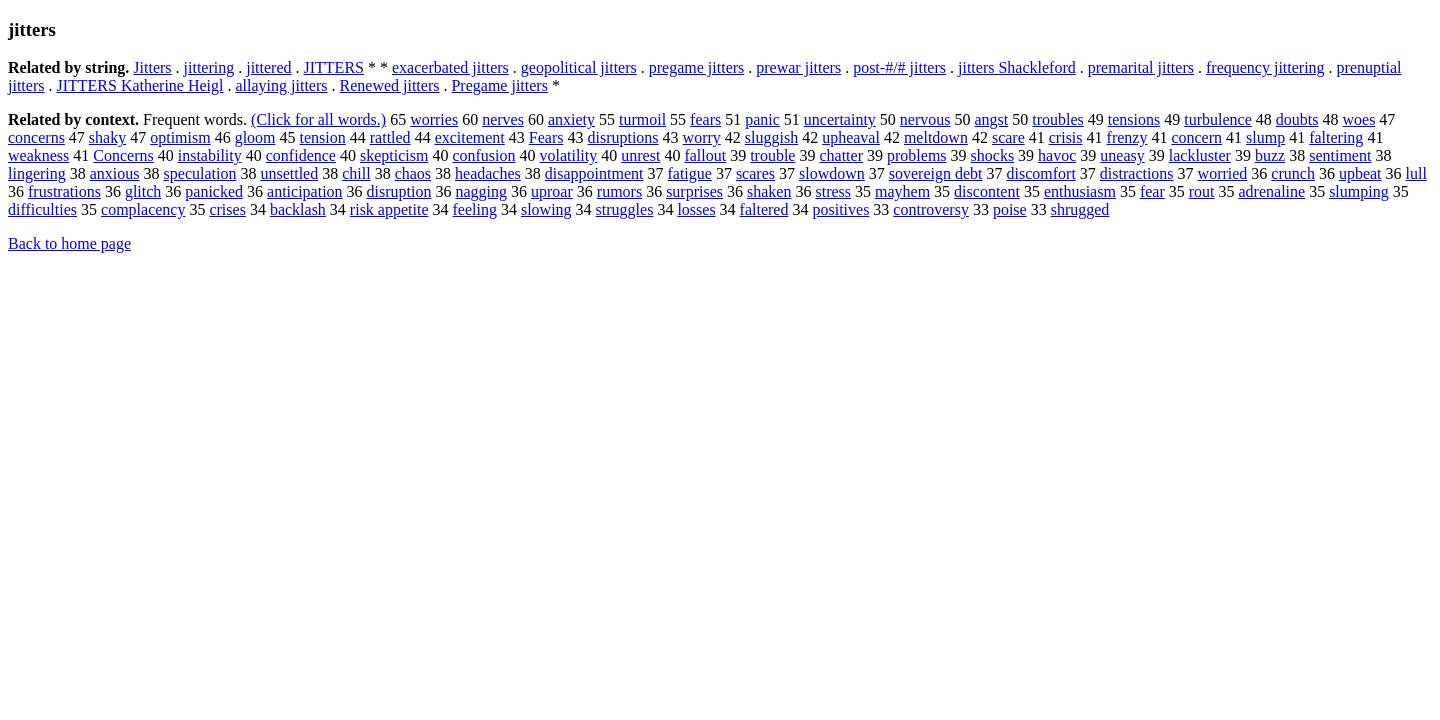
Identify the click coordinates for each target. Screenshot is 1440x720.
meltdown (936, 137)
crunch (1293, 173)
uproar (552, 191)
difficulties (42, 209)
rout (1202, 191)
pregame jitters (697, 67)
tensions (1134, 119)
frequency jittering (1265, 67)
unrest (640, 155)
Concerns (123, 155)
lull (1416, 173)
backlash (298, 209)
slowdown (832, 173)
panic (762, 119)
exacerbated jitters (450, 67)
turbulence (1218, 119)
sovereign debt (936, 173)
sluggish (771, 137)
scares (755, 173)
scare (1008, 137)
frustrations (64, 191)
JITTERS (334, 67)
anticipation (305, 191)
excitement (470, 137)
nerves (503, 119)
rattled (390, 137)
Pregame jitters (499, 85)
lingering (37, 173)
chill (356, 173)
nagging (481, 191)
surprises (694, 191)
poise (1010, 209)
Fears (546, 137)
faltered (764, 209)
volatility (568, 155)
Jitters (152, 67)
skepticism (394, 155)
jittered (268, 67)
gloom (255, 137)
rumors (619, 191)
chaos (413, 173)
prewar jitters (798, 67)
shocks (993, 155)
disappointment (594, 173)
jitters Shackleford (1017, 67)
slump (1265, 137)
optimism (180, 137)
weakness (38, 155)
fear (1152, 191)
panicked (214, 191)
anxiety (571, 119)
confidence (301, 155)
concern (1196, 137)
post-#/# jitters (899, 67)
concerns (36, 137)
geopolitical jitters (579, 67)
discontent (987, 191)
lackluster (1200, 155)
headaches (488, 173)
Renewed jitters (390, 85)
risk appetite (389, 209)
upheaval (851, 137)
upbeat (1360, 173)
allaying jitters (282, 85)
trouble (772, 155)
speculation (200, 173)
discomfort (1041, 173)
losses (696, 209)
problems (917, 155)
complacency (143, 209)
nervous (925, 119)
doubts (1297, 119)
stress (833, 191)
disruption (399, 191)
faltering (1336, 137)
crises (227, 209)
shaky (107, 137)
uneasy (1122, 155)
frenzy (1127, 137)
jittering (209, 67)
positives (840, 209)
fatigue (689, 173)
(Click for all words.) (318, 119)
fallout (705, 155)
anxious (115, 173)
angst (991, 119)
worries (434, 119)
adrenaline (1272, 191)
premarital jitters (1141, 67)
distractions (1137, 173)
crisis (1066, 137)
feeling (475, 209)
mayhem (902, 191)
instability (210, 155)
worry (702, 137)
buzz (1270, 155)
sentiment (1340, 155)
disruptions (622, 137)
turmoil (642, 119)
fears (705, 119)
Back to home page (69, 243)
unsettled (289, 173)
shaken (769, 191)
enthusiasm (1080, 191)
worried (1223, 173)
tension (323, 137)
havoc (1057, 155)
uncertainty (840, 119)
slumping (1359, 191)
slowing (546, 209)
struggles (625, 209)
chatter (841, 155)
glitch (143, 191)
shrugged (1080, 209)
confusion (483, 155)
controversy (931, 209)
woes (1358, 119)
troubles (1058, 119)
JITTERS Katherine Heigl (139, 85)
